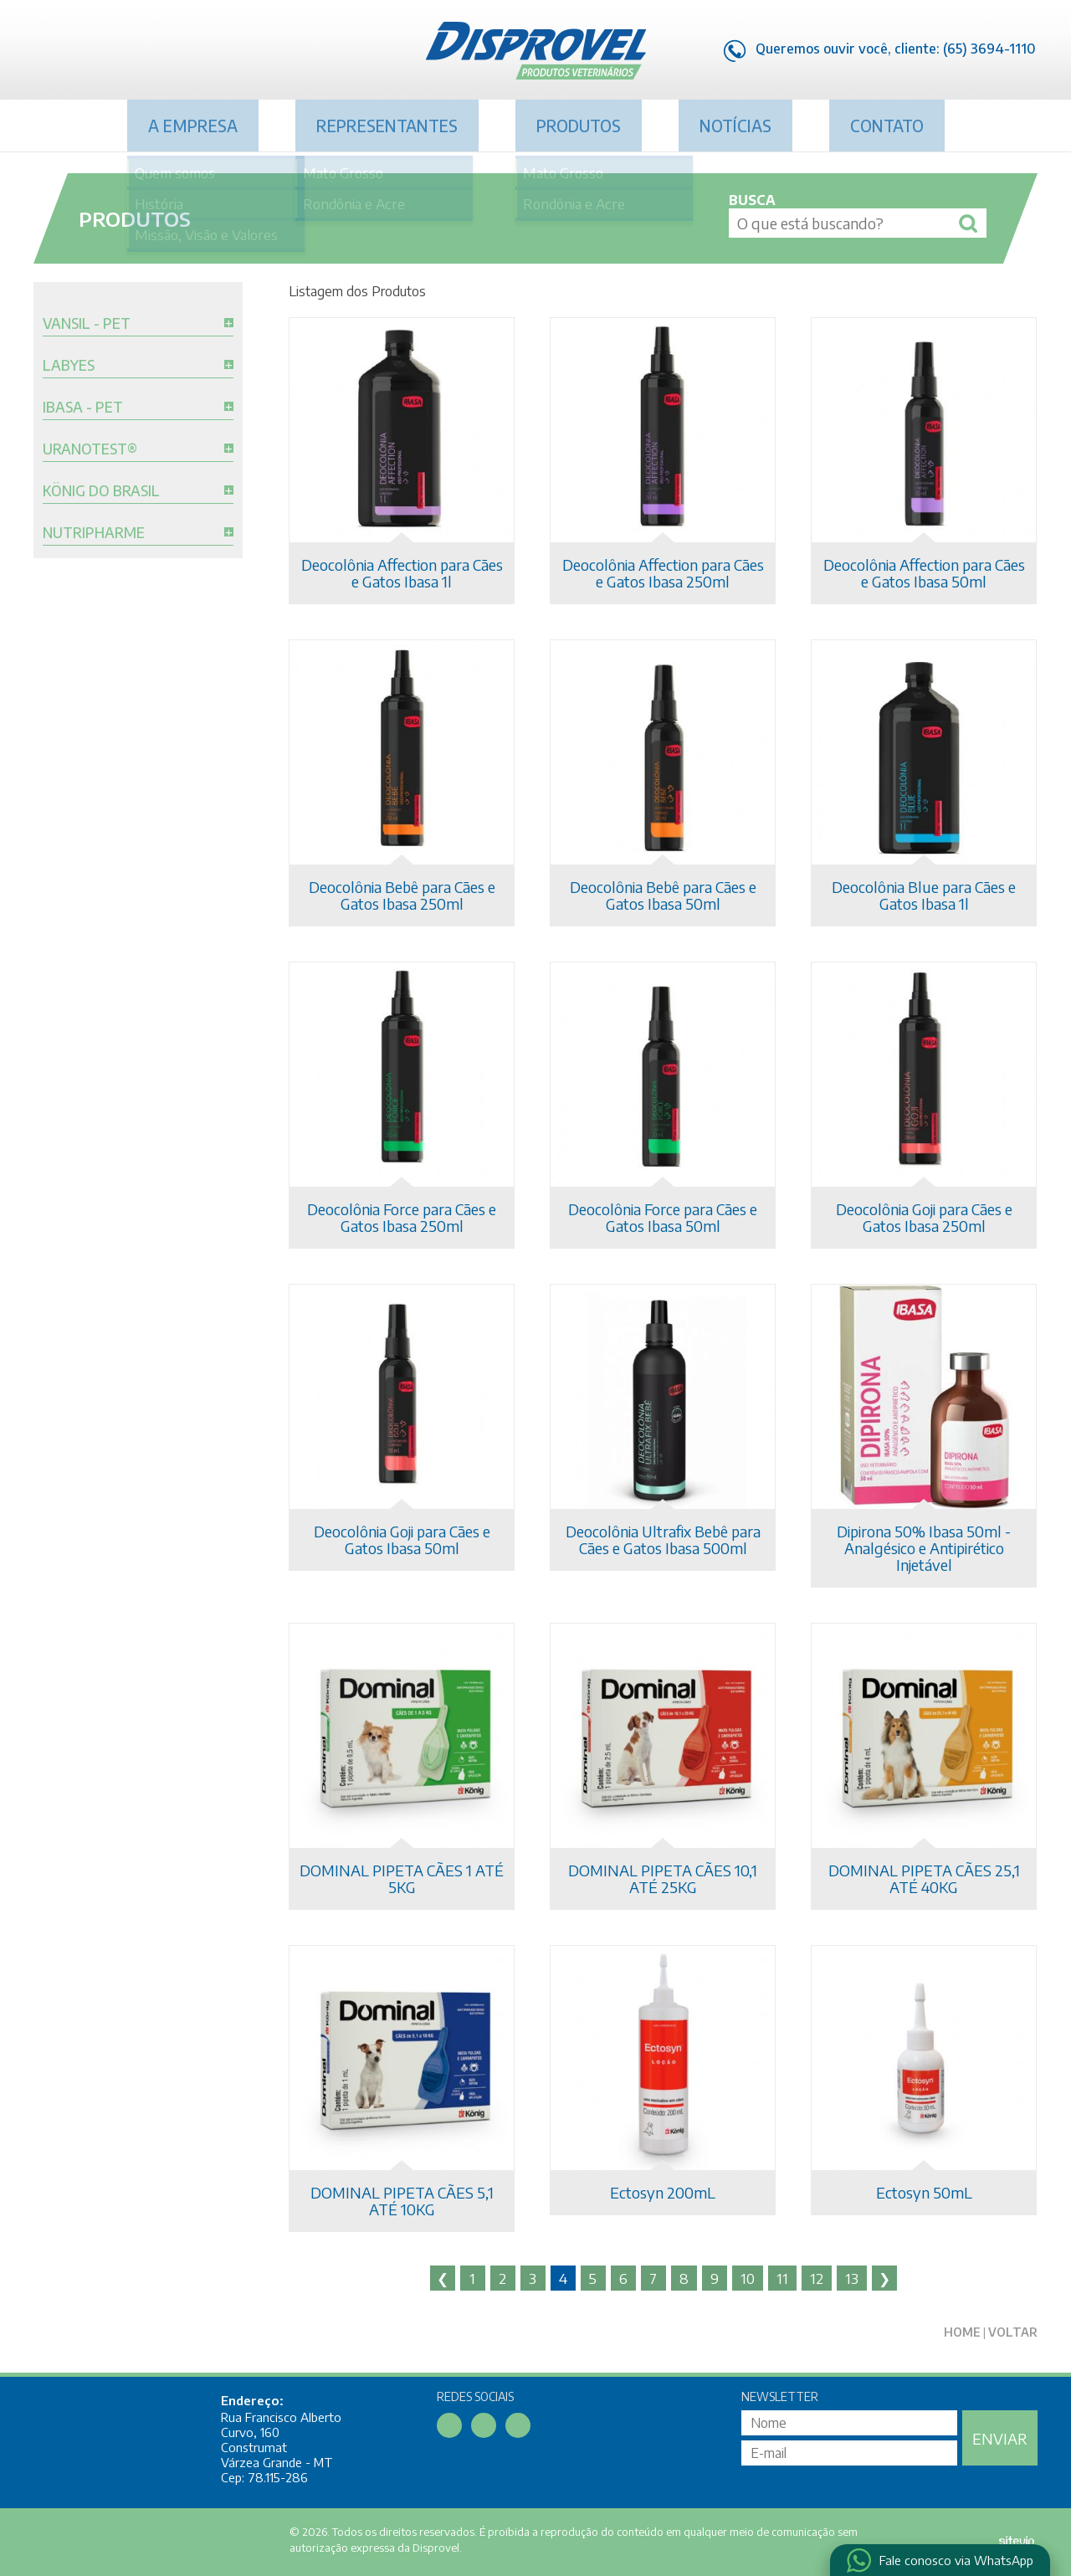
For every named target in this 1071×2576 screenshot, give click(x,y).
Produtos (578, 125)
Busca (752, 200)
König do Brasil (101, 491)
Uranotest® (90, 449)
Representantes (387, 125)
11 (782, 2278)
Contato (887, 125)
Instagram (114, 52)
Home (962, 2332)
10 (747, 2278)
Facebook (46, 52)
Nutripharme (94, 533)
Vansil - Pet (87, 324)
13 (851, 2278)
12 (816, 2278)
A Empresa (193, 125)
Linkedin (80, 52)
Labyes (69, 365)
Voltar (1013, 2332)
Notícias (735, 125)
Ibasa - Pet (83, 407)
